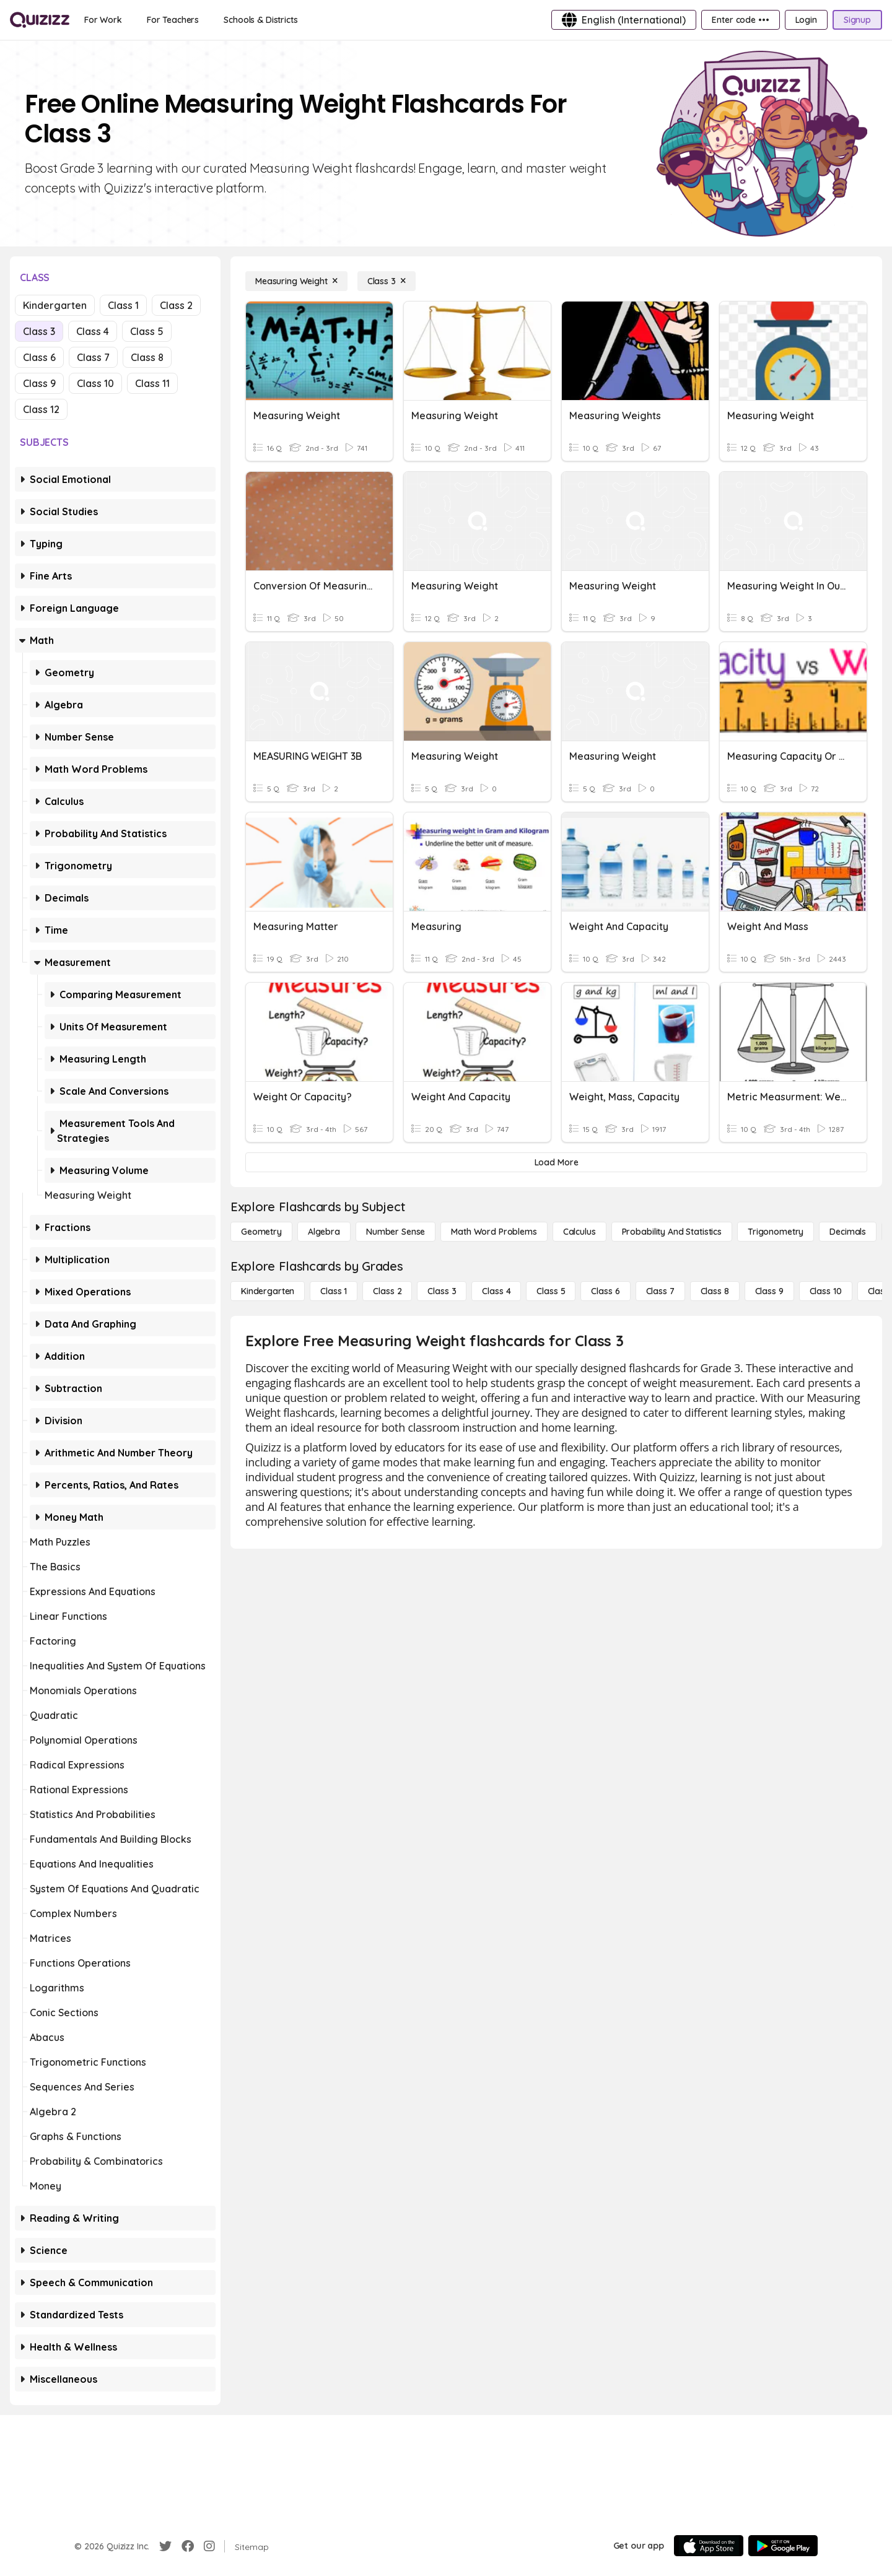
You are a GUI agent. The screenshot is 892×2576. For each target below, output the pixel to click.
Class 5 (147, 331)
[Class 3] (386, 281)
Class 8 (147, 357)
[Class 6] (605, 1291)
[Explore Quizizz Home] (39, 20)
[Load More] (556, 1162)
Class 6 (39, 357)
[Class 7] (660, 1291)
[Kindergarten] (267, 1291)
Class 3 (39, 331)
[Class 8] (715, 1291)
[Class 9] (769, 1291)
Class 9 (39, 383)
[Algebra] (324, 1232)
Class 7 (93, 357)
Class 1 (123, 305)
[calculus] (579, 1232)
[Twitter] (165, 2546)
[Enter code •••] (740, 20)
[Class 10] (825, 1291)
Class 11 (152, 383)
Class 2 (176, 305)
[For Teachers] (173, 20)
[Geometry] (261, 1232)
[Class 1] (333, 1291)
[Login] (806, 20)
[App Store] (708, 2545)
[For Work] (103, 20)
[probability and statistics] (671, 1232)
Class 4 (92, 331)
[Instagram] (209, 2546)
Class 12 (41, 409)
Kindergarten (55, 305)
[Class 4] (496, 1291)
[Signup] (857, 20)
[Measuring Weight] (296, 281)
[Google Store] (783, 2545)
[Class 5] (550, 1291)
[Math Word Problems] (493, 1232)
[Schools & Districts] (260, 20)
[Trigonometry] (775, 1232)
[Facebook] (187, 2546)
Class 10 (95, 383)
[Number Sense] (395, 1232)
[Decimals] (848, 1232)
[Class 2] (387, 1291)
